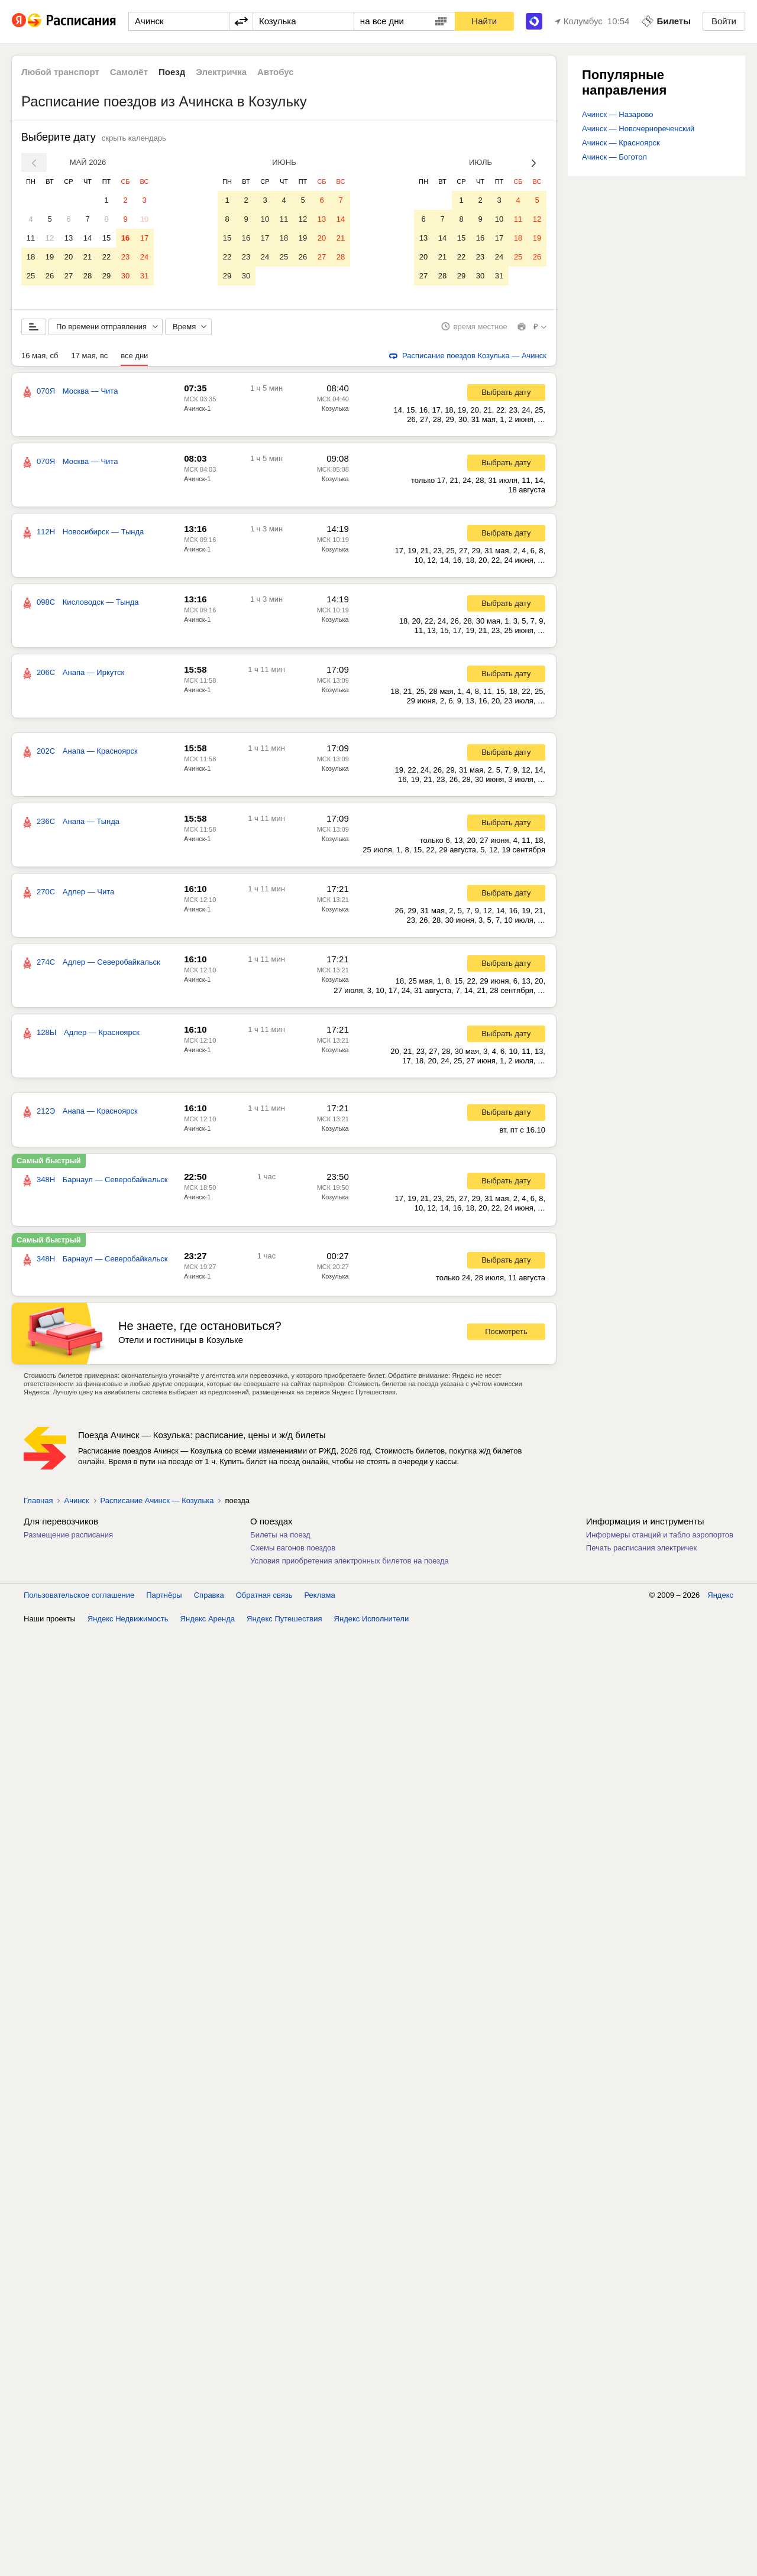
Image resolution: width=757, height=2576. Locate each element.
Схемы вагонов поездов (292, 1551)
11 (31, 237)
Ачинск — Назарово (617, 114)
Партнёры (164, 1599)
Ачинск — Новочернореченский (638, 128)
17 (144, 237)
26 (50, 275)
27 (68, 275)
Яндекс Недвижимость (128, 1622)
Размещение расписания (68, 1538)
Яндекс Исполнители (371, 1622)
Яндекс (720, 1599)
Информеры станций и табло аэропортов (659, 1538)
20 (68, 256)
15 (106, 237)
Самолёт (129, 72)
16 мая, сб (39, 359)
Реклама (320, 1599)
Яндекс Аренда (207, 1622)
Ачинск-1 (197, 412)
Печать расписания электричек (641, 1551)
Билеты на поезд (280, 1538)
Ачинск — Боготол (614, 157)
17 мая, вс (89, 359)
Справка (209, 1599)
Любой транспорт (60, 72)
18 (31, 256)
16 (125, 237)
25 (31, 275)
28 (87, 275)
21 (87, 256)
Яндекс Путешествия (284, 1622)
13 (68, 237)
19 (50, 256)
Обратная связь (264, 1599)
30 (125, 275)
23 (125, 256)
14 (87, 237)
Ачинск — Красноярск (621, 142)
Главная (38, 1504)
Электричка (221, 72)
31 (144, 275)
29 (106, 275)
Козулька (335, 412)
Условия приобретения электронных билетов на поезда (349, 1564)
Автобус (275, 72)
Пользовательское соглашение (79, 1599)
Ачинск (76, 1504)
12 (50, 237)
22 (106, 256)
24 (144, 256)
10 (144, 219)
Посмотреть (506, 1336)
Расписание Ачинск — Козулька (157, 1504)
